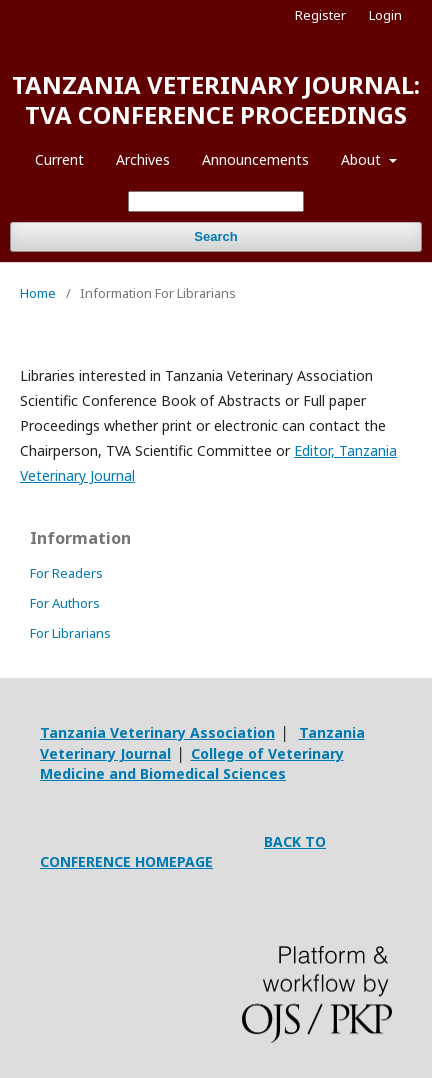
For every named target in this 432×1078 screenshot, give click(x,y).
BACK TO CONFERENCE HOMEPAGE (183, 851)
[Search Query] (216, 201)
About (363, 159)
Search (215, 236)
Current (59, 159)
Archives (143, 159)
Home (38, 293)
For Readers (66, 573)
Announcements (255, 159)
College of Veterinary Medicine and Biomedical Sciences (192, 763)
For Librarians (70, 633)
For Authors (65, 603)
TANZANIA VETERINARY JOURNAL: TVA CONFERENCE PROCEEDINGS (216, 99)
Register (320, 15)
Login (385, 15)
